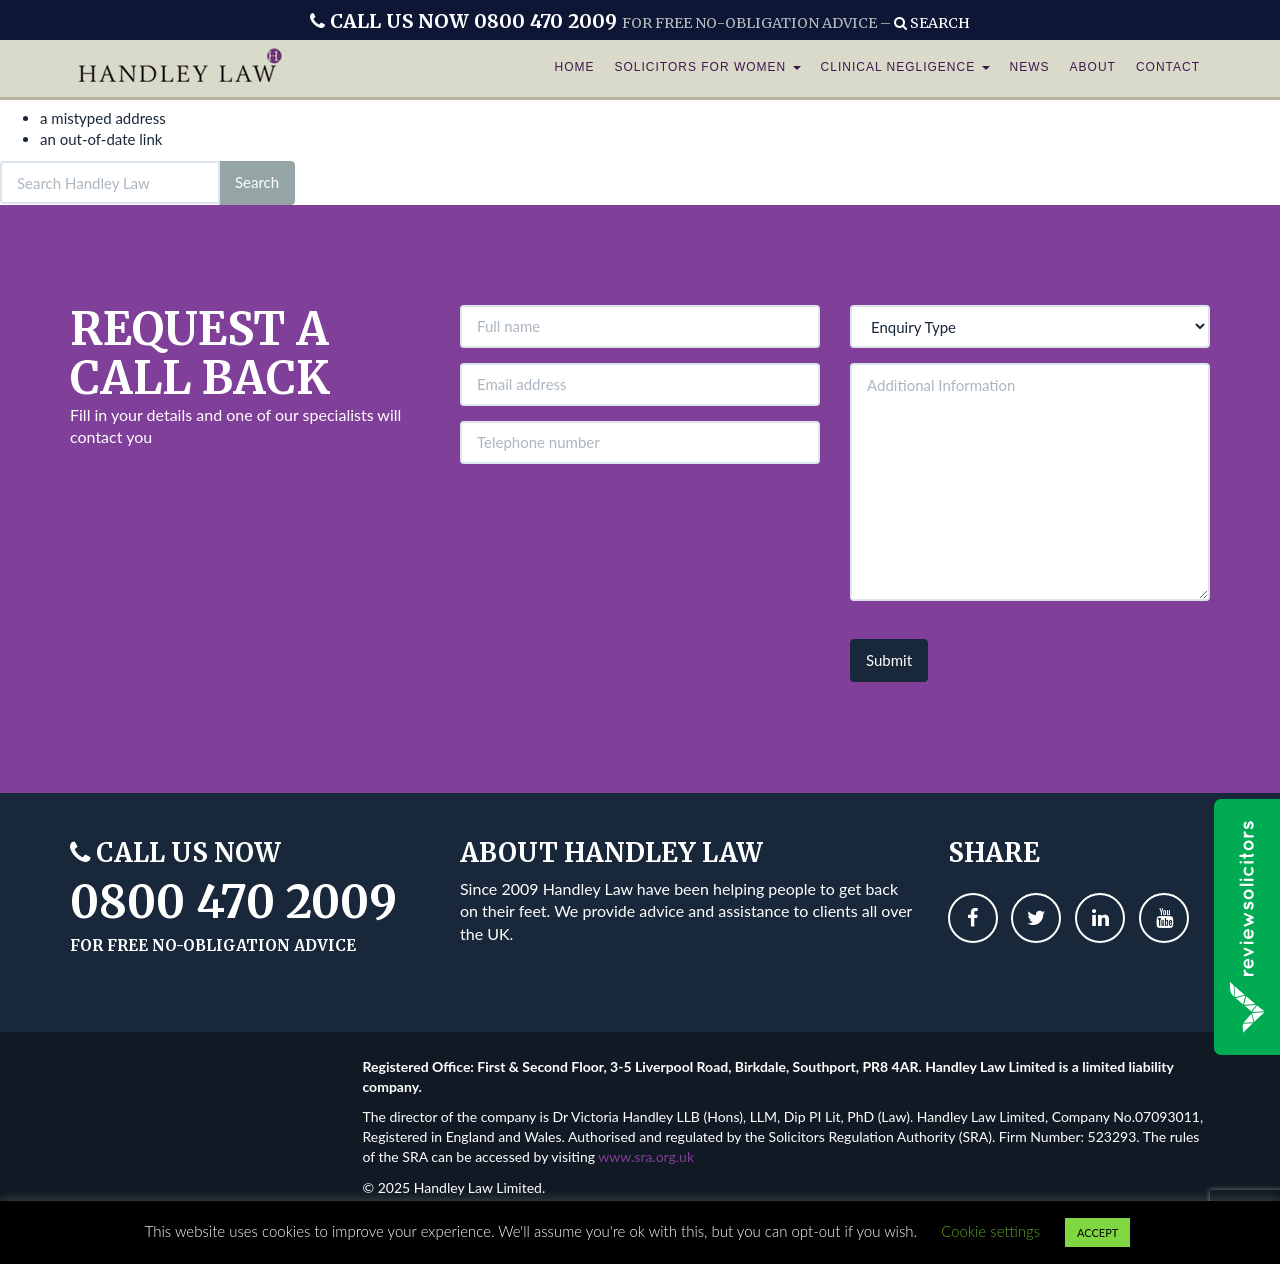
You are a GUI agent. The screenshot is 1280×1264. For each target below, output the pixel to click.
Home (574, 70)
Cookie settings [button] (990, 1231)
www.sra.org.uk (646, 1156)
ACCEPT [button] (1097, 1232)
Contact (1168, 70)
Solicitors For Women (707, 70)
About (1093, 70)
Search (932, 23)
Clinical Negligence (905, 70)
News (1030, 70)
